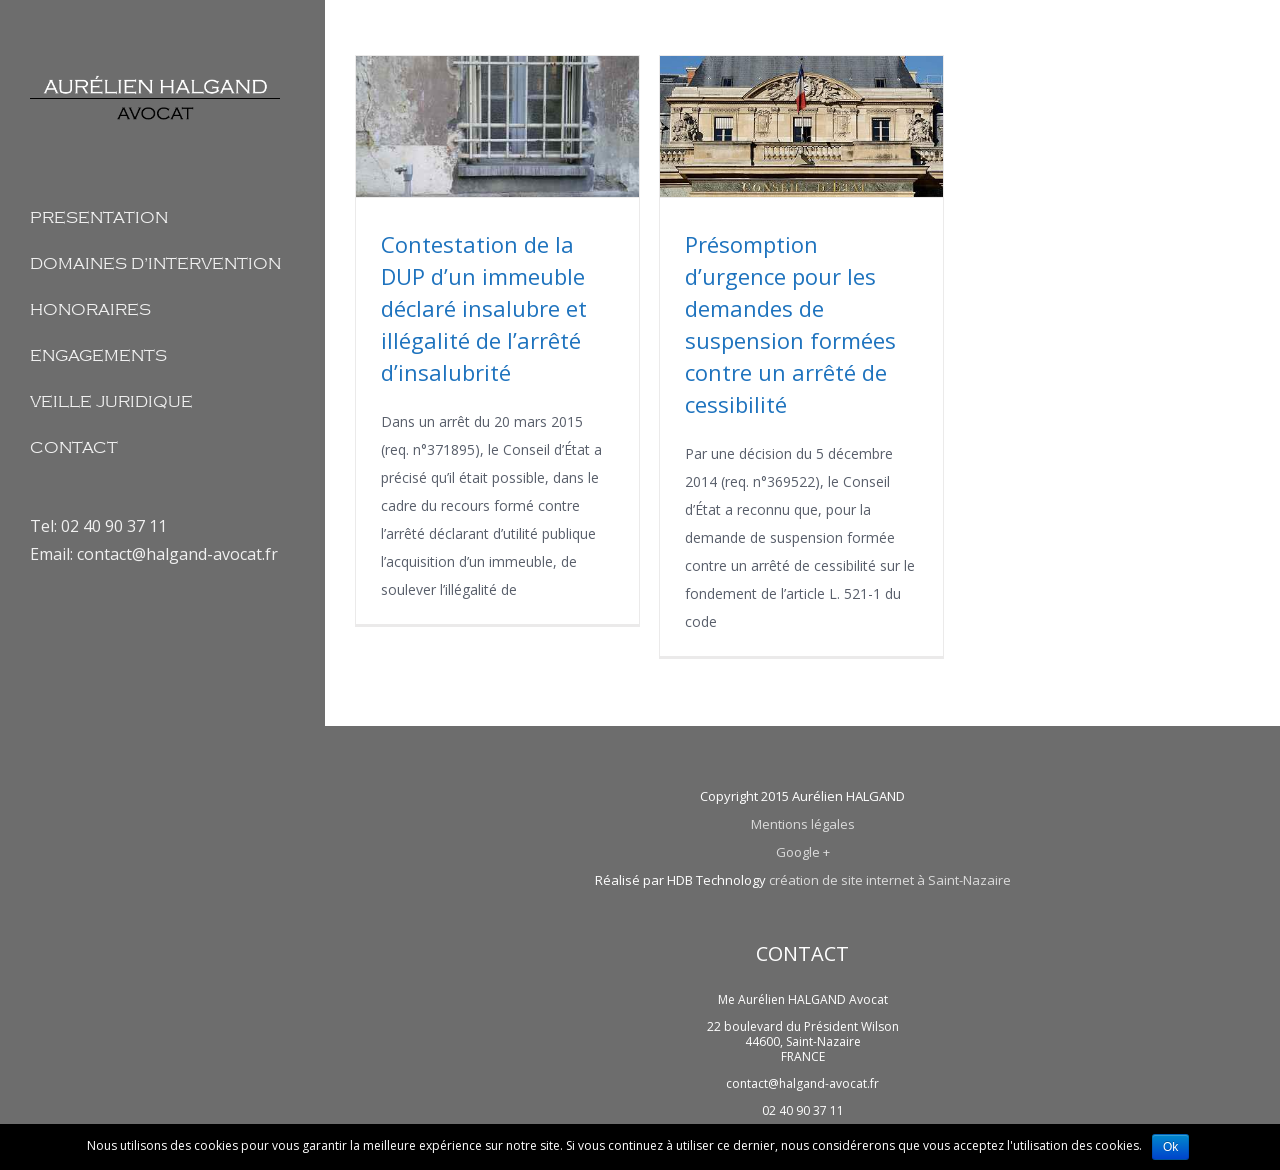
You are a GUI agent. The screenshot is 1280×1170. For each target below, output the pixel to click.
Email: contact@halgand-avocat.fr (154, 554)
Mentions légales (803, 824)
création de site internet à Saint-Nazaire (890, 880)
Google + (803, 852)
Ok (1170, 1147)
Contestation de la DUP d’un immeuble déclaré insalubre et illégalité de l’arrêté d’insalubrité (484, 308)
